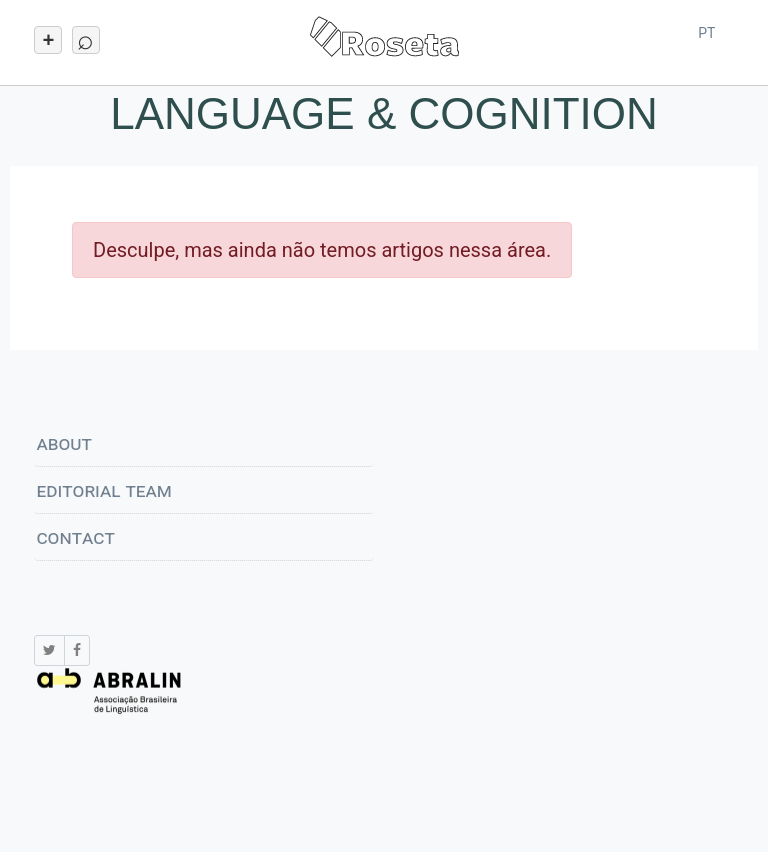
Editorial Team (103, 490)
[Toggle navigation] (48, 40)
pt (706, 33)
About (64, 443)
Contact (75, 537)
